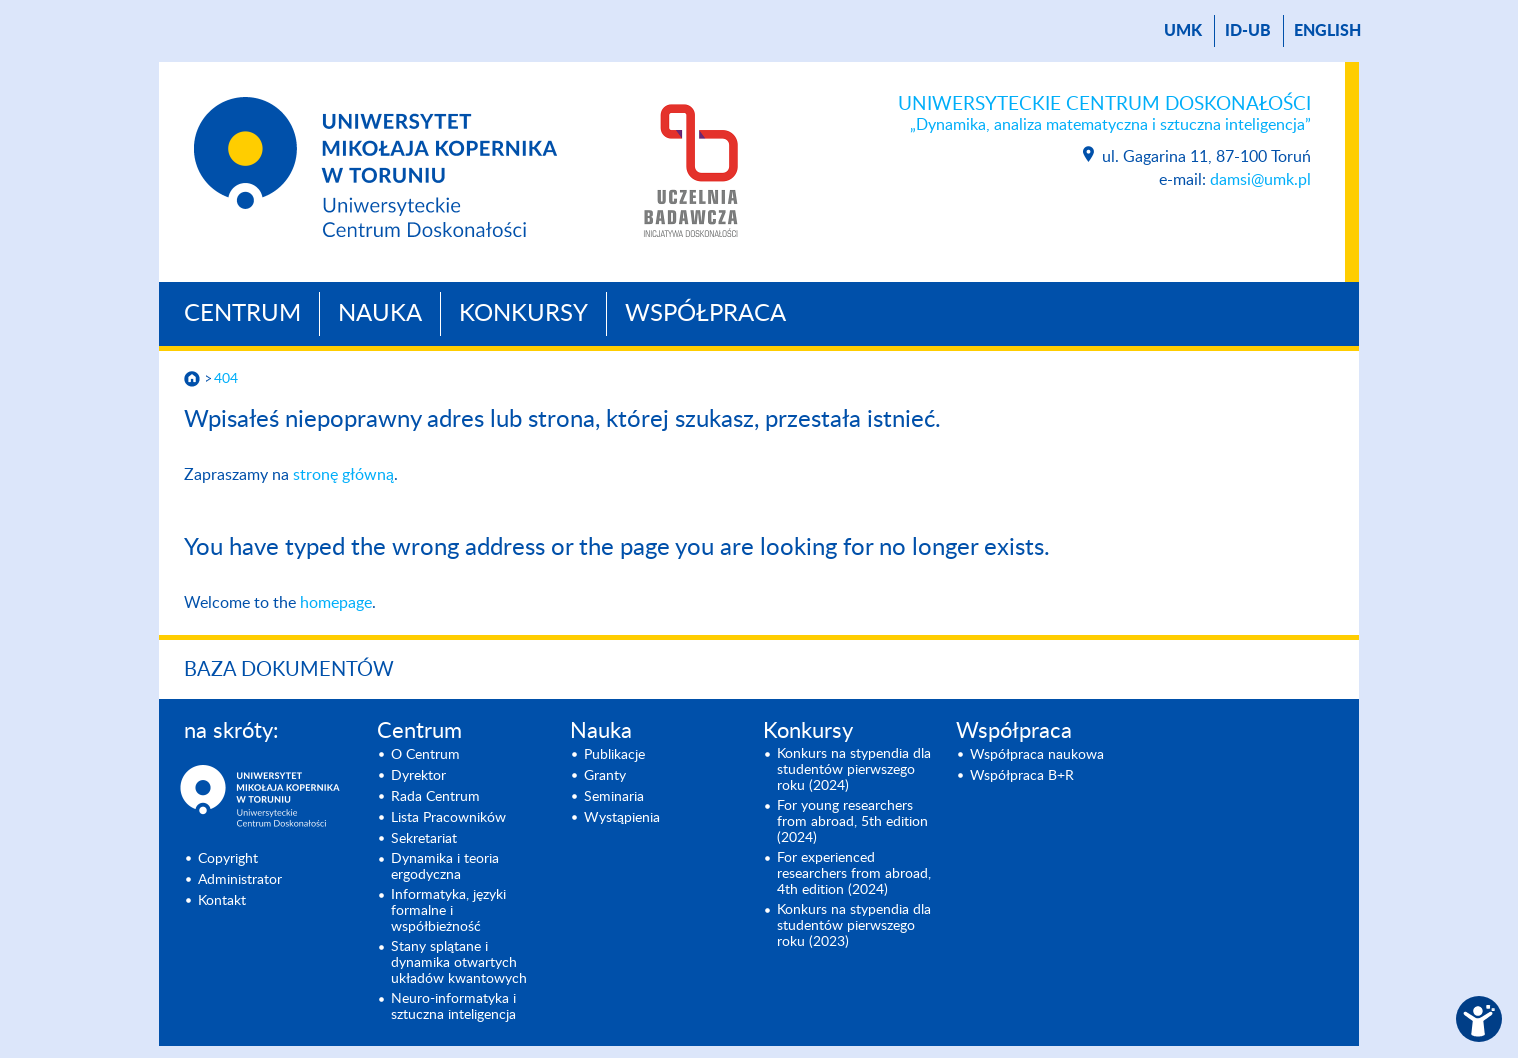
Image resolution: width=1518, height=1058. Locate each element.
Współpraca (705, 314)
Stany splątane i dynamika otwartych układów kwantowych (459, 963)
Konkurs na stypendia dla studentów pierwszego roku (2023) (854, 926)
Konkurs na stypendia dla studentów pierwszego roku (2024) (854, 770)
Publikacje (614, 755)
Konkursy (523, 314)
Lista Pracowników (448, 818)
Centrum (242, 314)
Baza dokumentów (289, 670)
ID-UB (1248, 31)
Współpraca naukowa (1037, 755)
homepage (336, 603)
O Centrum (425, 755)
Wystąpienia (622, 818)
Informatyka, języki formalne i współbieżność (448, 911)
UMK (1183, 31)
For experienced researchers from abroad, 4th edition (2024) (854, 874)
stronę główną (343, 475)
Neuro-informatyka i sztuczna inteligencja (453, 1007)
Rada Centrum (435, 797)
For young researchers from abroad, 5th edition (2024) (852, 822)
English (1327, 31)
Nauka (380, 314)
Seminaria (614, 797)
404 (226, 379)
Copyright (228, 859)
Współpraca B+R (1022, 776)
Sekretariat (424, 839)
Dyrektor (418, 776)
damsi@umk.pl (1260, 180)
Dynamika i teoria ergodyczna (445, 867)
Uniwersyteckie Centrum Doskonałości (1104, 115)
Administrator (240, 880)
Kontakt (222, 901)
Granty (605, 776)
